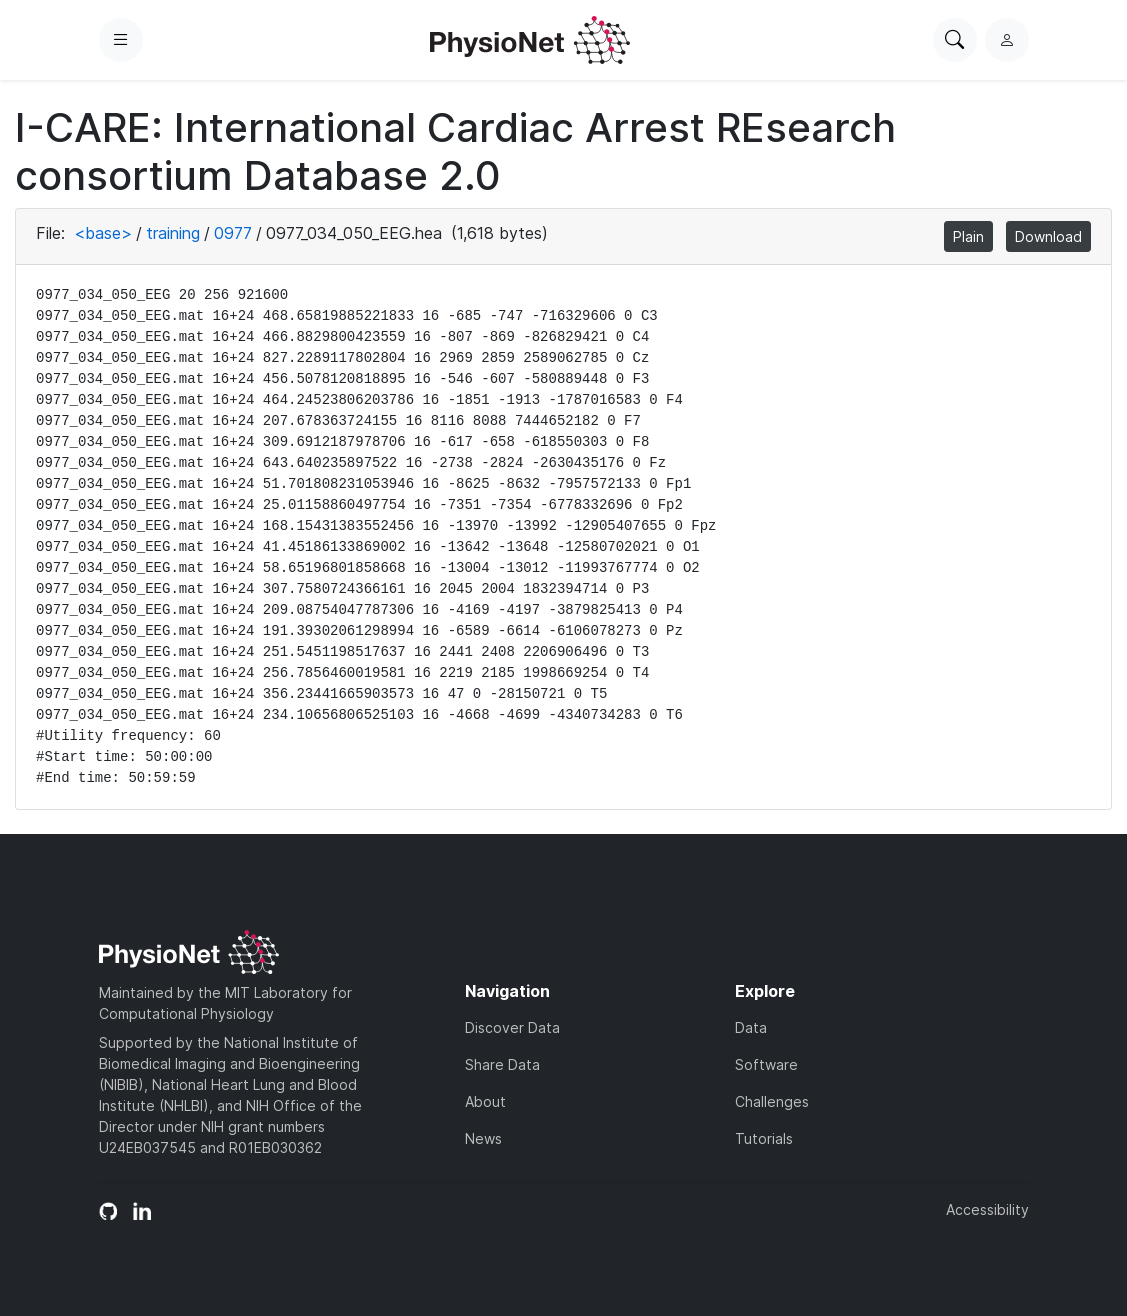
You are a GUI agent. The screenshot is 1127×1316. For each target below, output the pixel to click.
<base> (103, 233)
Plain (968, 236)
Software (766, 1064)
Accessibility (987, 1209)
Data (751, 1027)
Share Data (502, 1064)
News (483, 1138)
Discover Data (512, 1027)
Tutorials (764, 1138)
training (173, 233)
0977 (233, 233)
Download (1048, 236)
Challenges (772, 1101)
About (485, 1101)
